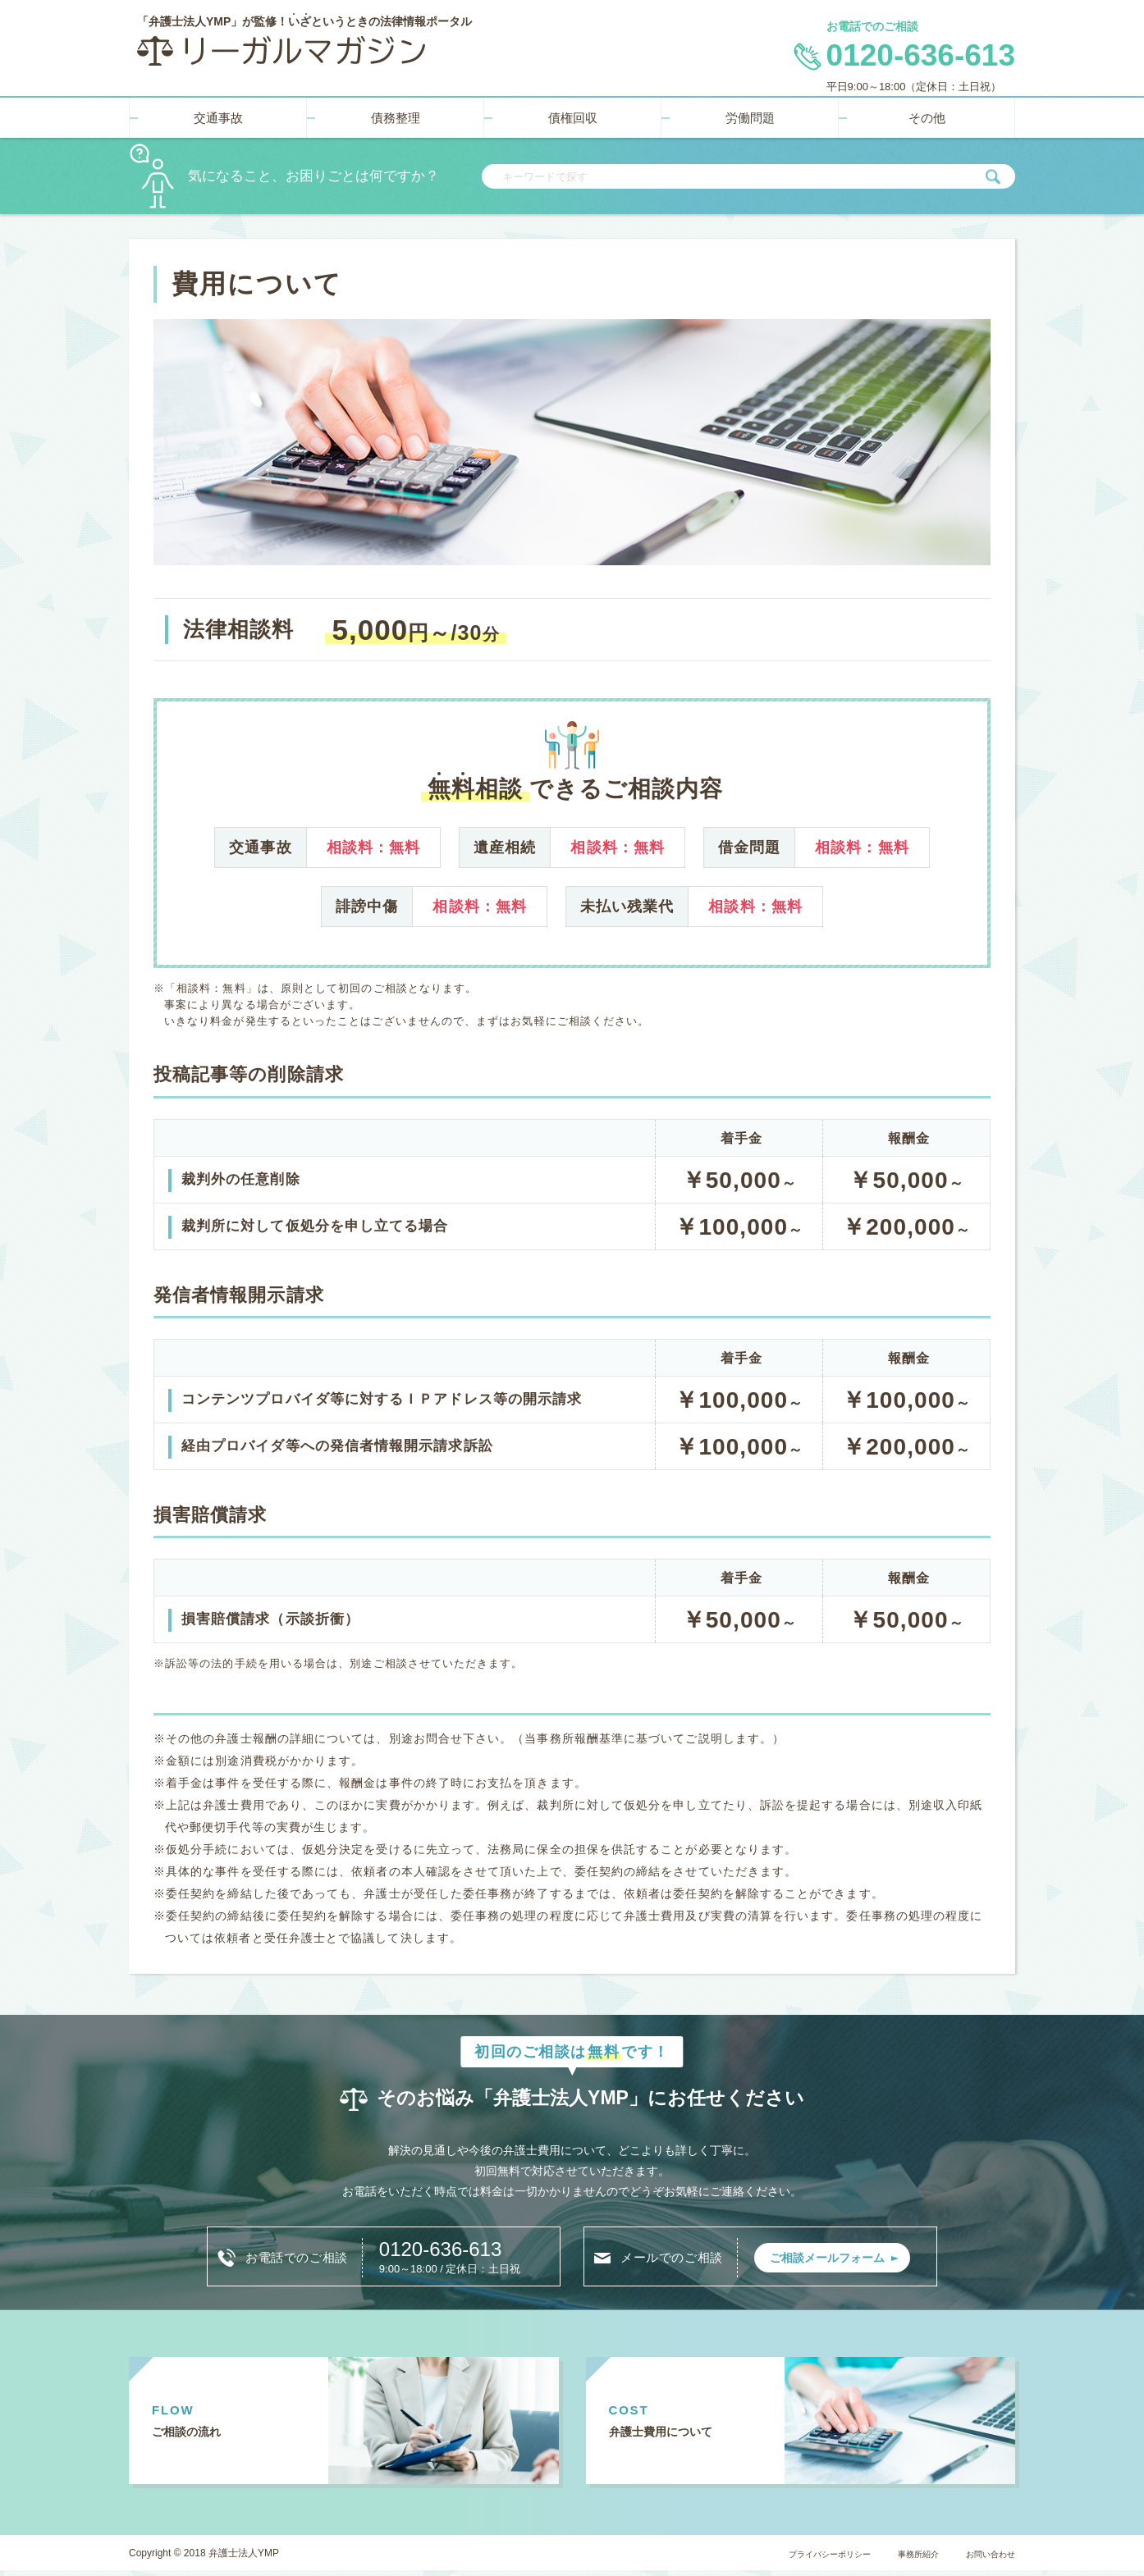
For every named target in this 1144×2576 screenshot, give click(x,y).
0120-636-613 (458, 2247)
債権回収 (572, 113)
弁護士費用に (679, 2435)
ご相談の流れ (198, 2435)
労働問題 (750, 113)
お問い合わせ (983, 2559)
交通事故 (218, 113)
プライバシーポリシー (790, 2559)
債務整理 (395, 113)
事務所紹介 (897, 2559)
